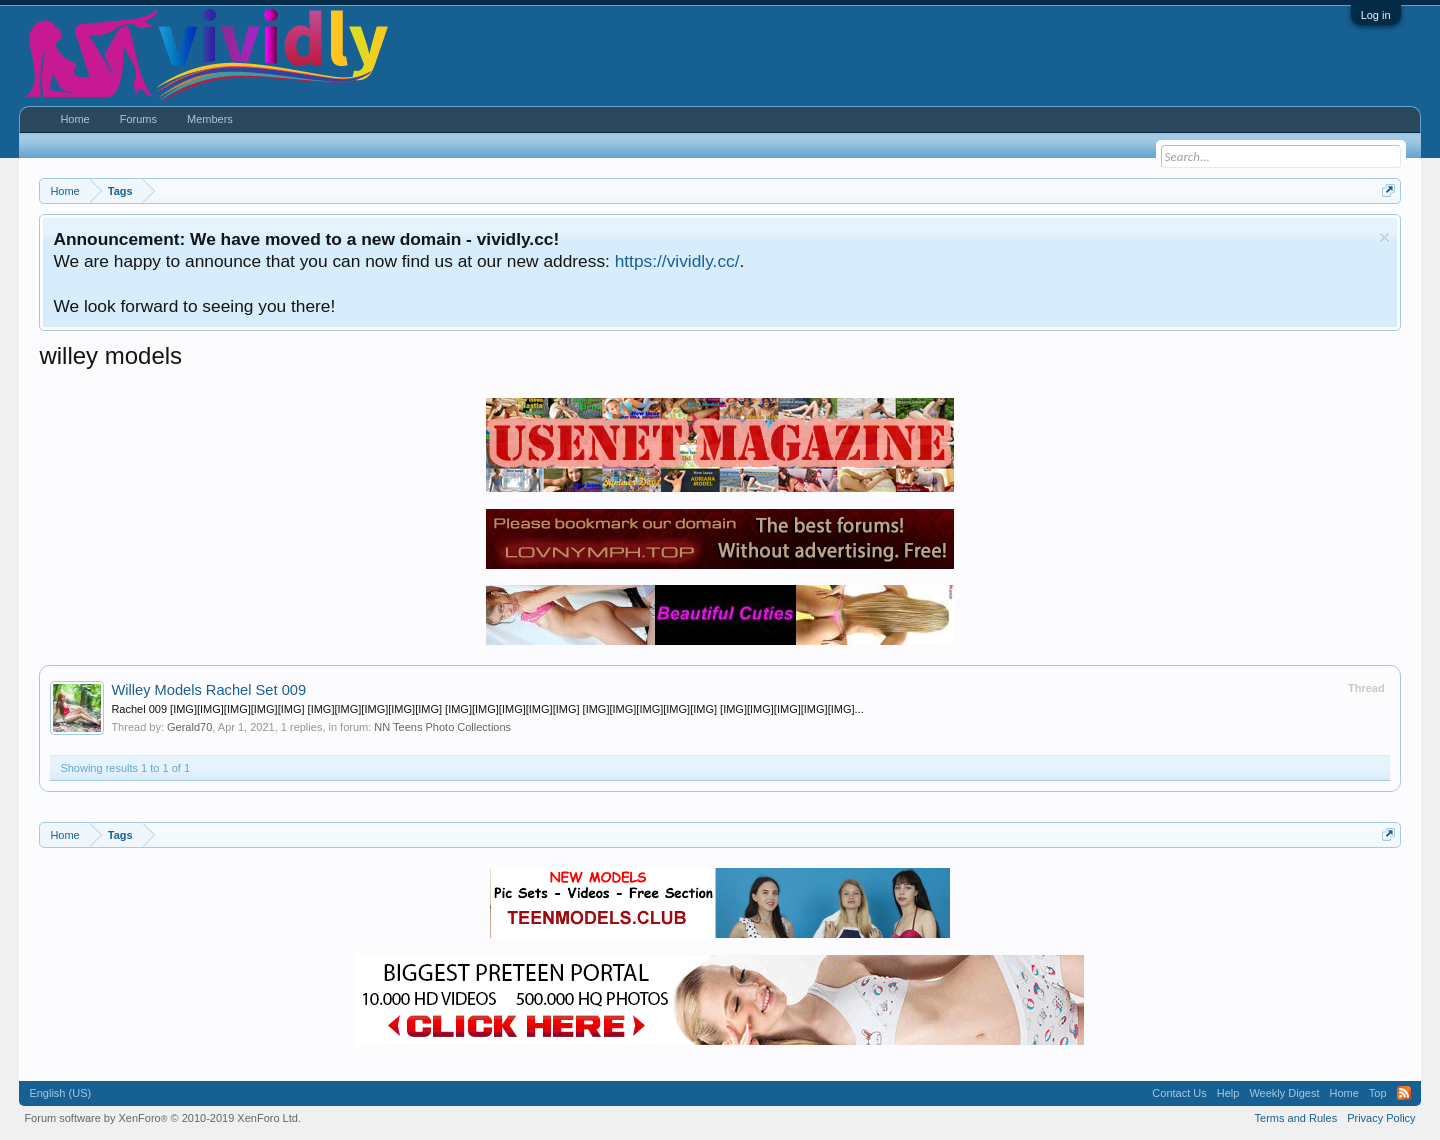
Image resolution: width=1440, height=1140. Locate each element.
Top (1378, 1093)
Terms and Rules (1296, 1118)
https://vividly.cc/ (677, 261)
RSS (1404, 1093)
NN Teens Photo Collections (442, 727)
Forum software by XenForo (162, 1118)
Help (1228, 1093)
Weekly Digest (1284, 1093)
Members (210, 119)
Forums (138, 119)
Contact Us (1179, 1093)
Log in (1376, 15)
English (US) (60, 1093)
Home (74, 119)
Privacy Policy (1381, 1118)
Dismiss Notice (1384, 237)
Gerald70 (189, 727)
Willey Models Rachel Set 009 (208, 690)
